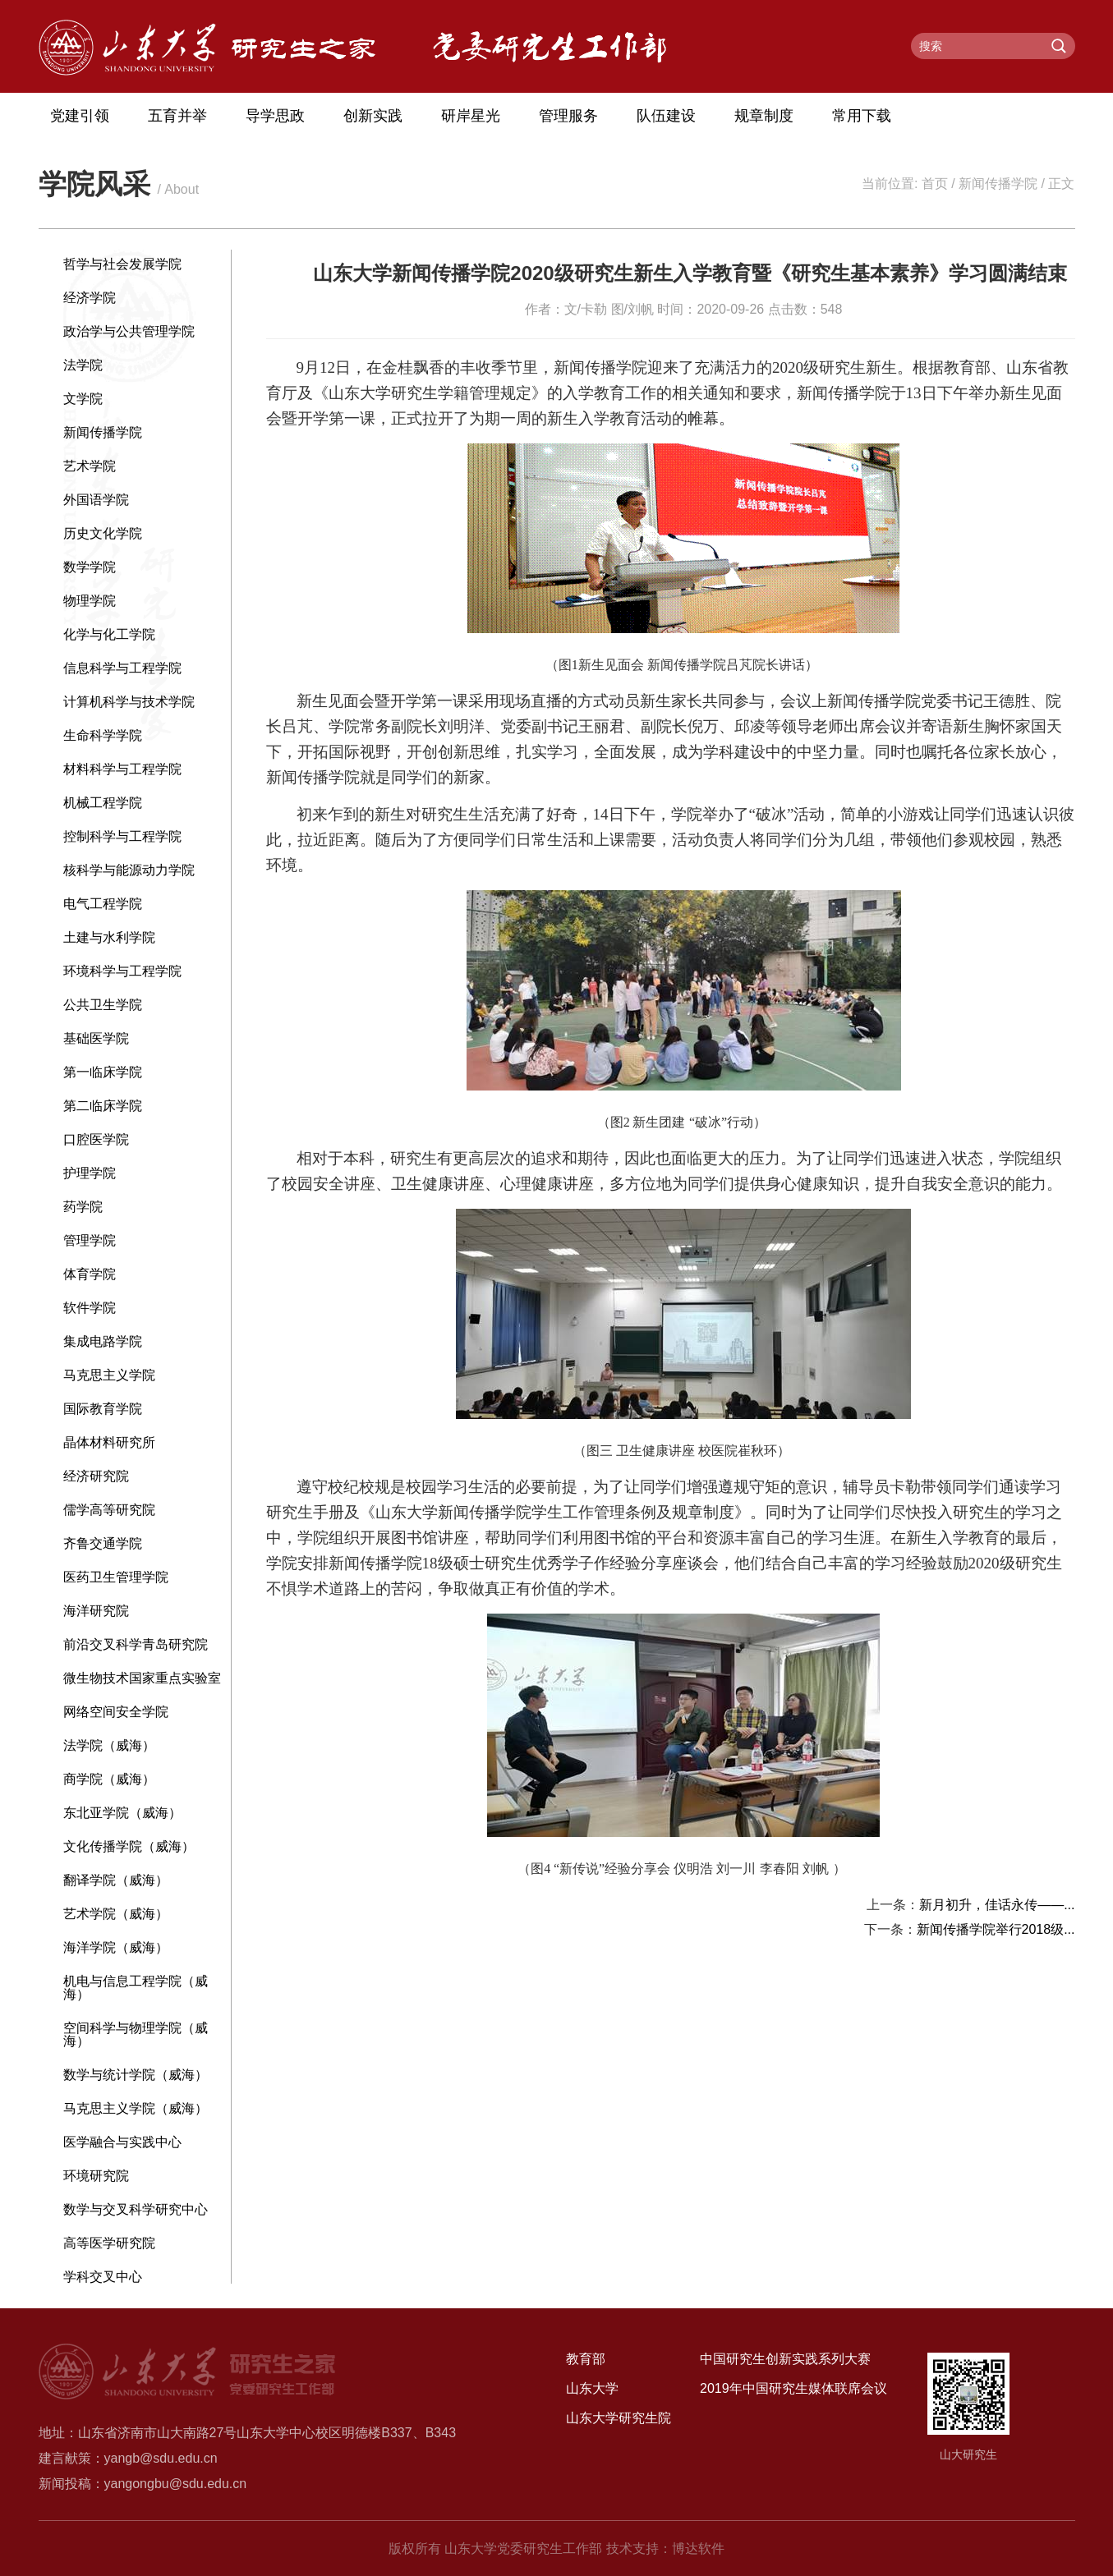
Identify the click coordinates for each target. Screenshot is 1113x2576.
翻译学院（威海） (115, 1880)
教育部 (585, 2359)
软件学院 (89, 1308)
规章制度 (763, 116)
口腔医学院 (96, 1139)
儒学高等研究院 (109, 1510)
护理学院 (89, 1173)
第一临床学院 (102, 1072)
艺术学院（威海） (115, 1914)
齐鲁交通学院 (102, 1543)
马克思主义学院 (109, 1375)
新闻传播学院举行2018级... (996, 1929)
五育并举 (177, 116)
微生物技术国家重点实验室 (142, 1678)
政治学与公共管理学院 (129, 331)
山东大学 (592, 2388)
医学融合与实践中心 (122, 2142)
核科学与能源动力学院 (129, 870)
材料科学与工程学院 (122, 769)
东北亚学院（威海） (122, 1813)
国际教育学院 (102, 1409)
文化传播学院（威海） (129, 1846)
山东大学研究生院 (618, 2418)
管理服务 (568, 116)
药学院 (83, 1207)
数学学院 (89, 567)
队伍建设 (666, 116)
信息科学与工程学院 (122, 668)
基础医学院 (96, 1038)
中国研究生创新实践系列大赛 (785, 2359)
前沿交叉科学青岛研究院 (135, 1644)
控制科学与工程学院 (122, 836)
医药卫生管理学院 (115, 1577)
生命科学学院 (102, 735)
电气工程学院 (102, 904)
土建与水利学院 (109, 937)
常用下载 (861, 116)
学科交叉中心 (102, 2277)
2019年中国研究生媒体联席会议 (793, 2388)
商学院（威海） (109, 1779)
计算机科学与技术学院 (129, 702)
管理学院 (89, 1240)
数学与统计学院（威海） (135, 2075)
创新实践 (372, 116)
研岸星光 (470, 116)
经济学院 (89, 298)
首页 (935, 184)
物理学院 (89, 601)
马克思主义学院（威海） (135, 2108)
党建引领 (79, 116)
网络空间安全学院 (115, 1712)
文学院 (83, 399)
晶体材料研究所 (109, 1442)
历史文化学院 (102, 533)
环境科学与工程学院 (122, 971)
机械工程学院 (102, 803)
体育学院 (89, 1274)
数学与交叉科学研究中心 (135, 2209)
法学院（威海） (109, 1745)
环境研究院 (96, 2176)
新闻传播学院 (998, 184)
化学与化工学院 (109, 634)
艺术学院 (89, 466)
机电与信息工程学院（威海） (135, 1987)
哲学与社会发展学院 (122, 264)
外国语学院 (96, 500)
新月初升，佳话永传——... (996, 1905)
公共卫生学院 (102, 1005)
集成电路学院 (102, 1341)
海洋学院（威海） (115, 1947)
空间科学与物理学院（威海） (135, 2034)
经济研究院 (96, 1476)
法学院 (83, 365)
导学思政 (275, 116)
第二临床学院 (102, 1106)
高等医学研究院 (109, 2243)
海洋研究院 (96, 1611)
